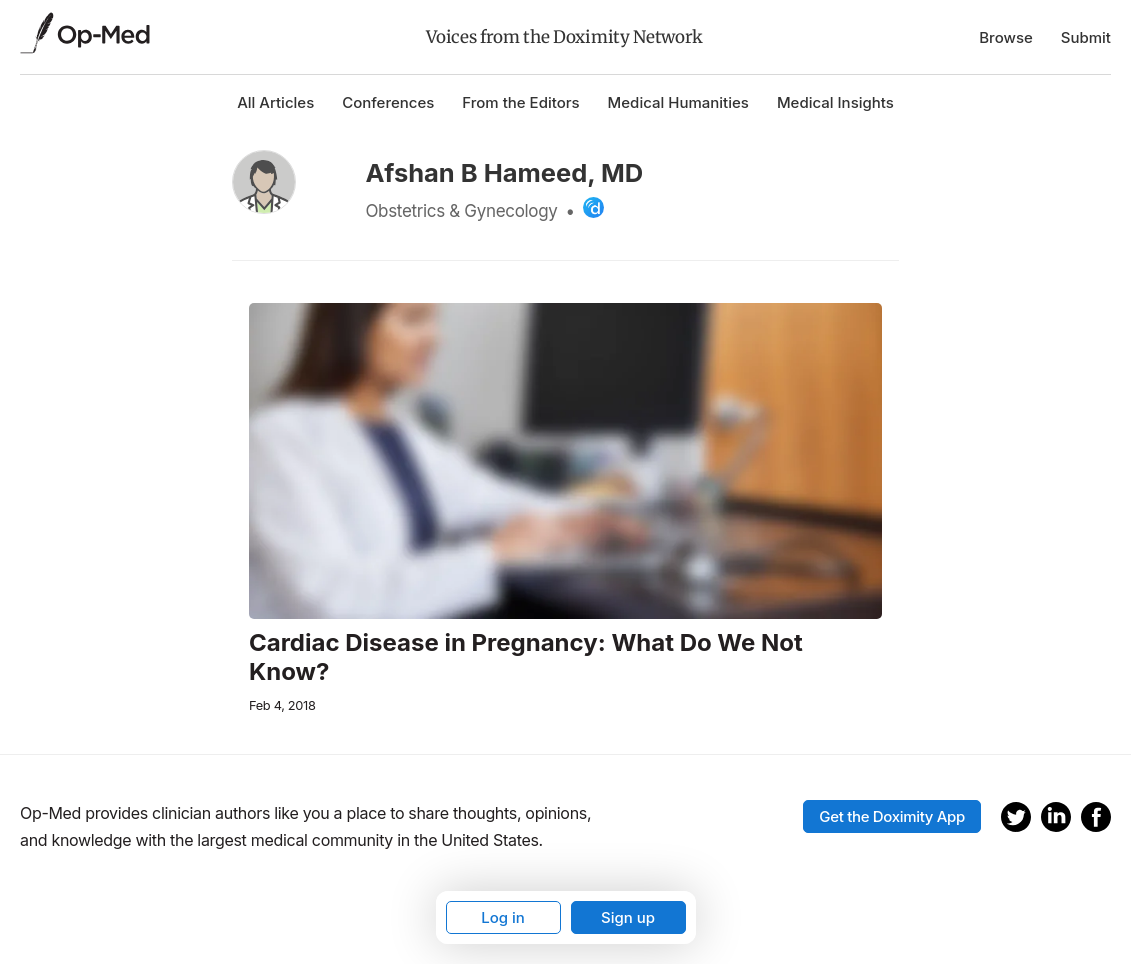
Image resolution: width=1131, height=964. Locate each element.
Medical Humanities (678, 102)
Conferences (388, 102)
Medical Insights (835, 102)
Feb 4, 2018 (282, 705)
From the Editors (520, 102)
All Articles (275, 102)
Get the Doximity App (892, 816)
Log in (503, 917)
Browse (1006, 37)
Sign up (628, 917)
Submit (1086, 37)
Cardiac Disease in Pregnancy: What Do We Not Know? (526, 657)
